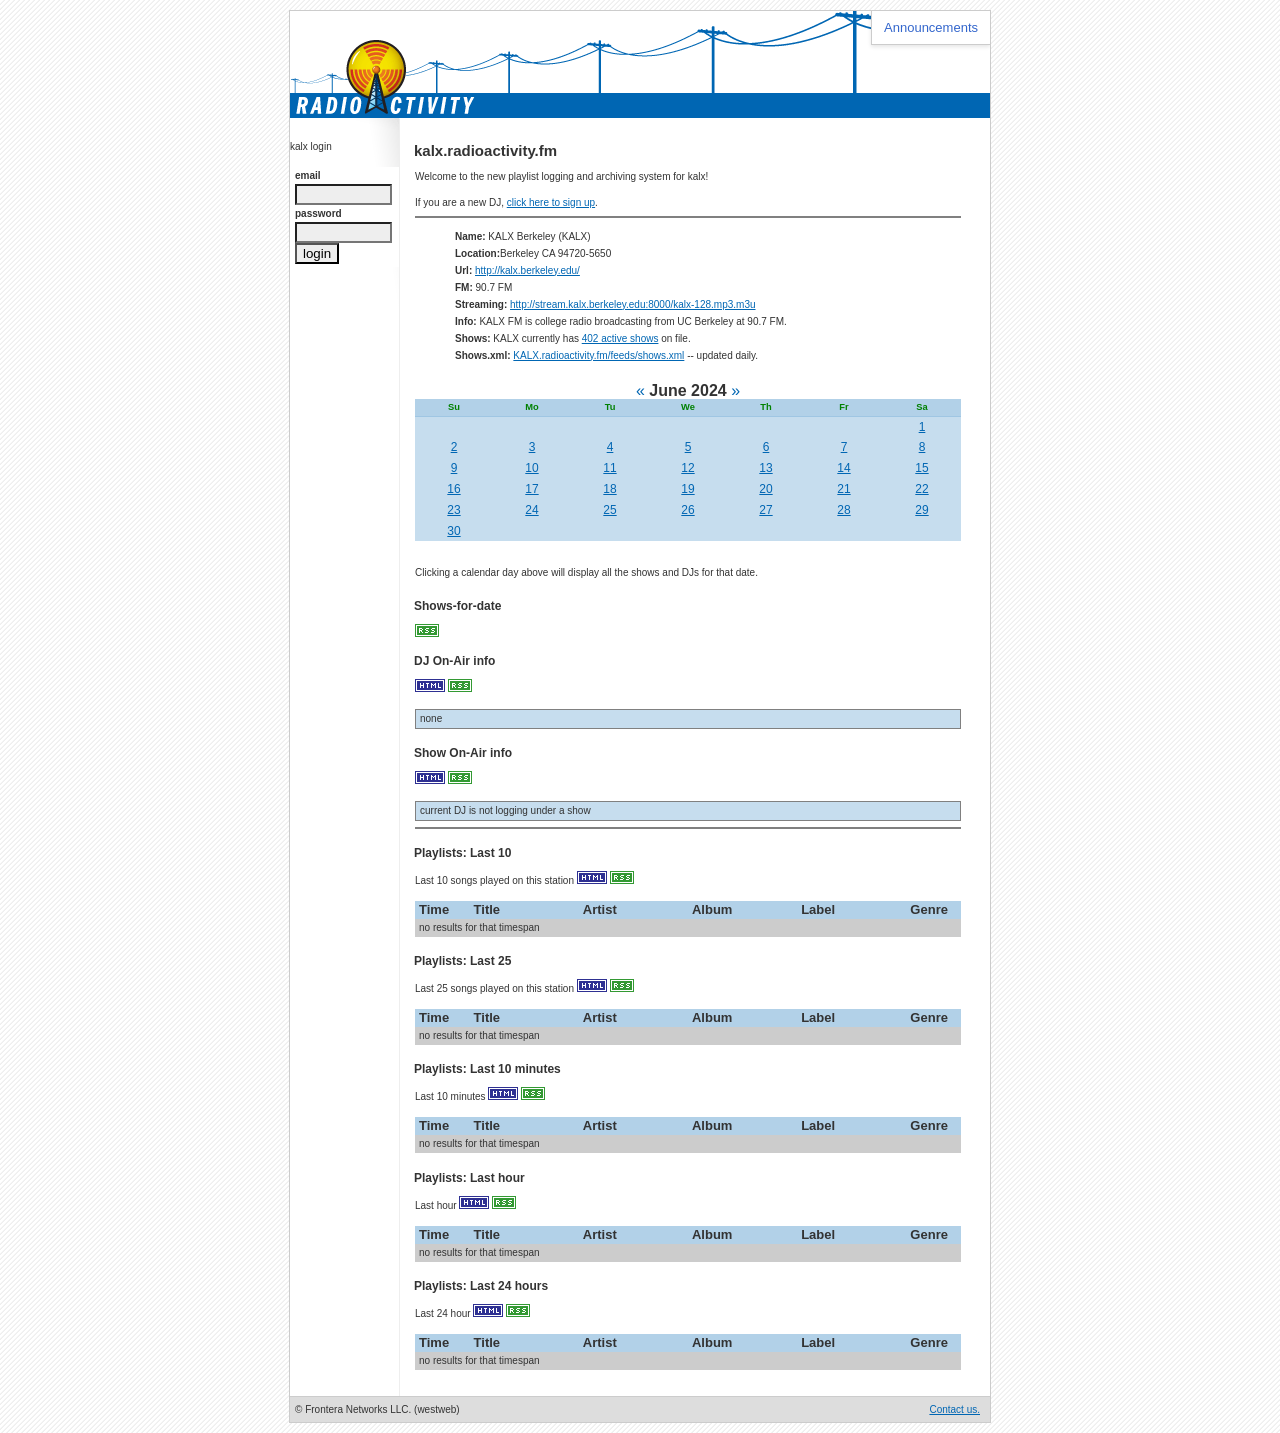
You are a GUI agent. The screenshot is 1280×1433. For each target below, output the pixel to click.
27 (765, 510)
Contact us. (954, 1409)
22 (921, 489)
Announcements (931, 27)
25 (609, 510)
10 (531, 468)
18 (609, 489)
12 (687, 468)
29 (921, 510)
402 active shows (620, 338)
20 (765, 489)
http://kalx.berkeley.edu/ (527, 270)
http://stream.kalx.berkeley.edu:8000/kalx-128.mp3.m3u (633, 304)
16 (453, 489)
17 (531, 489)
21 (843, 489)
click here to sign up (551, 202)
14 (843, 468)
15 (921, 468)
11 (609, 468)
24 (531, 510)
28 (843, 510)
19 (687, 489)
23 (453, 510)
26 (687, 510)
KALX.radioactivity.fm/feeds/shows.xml (598, 355)
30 (453, 531)
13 (765, 468)
